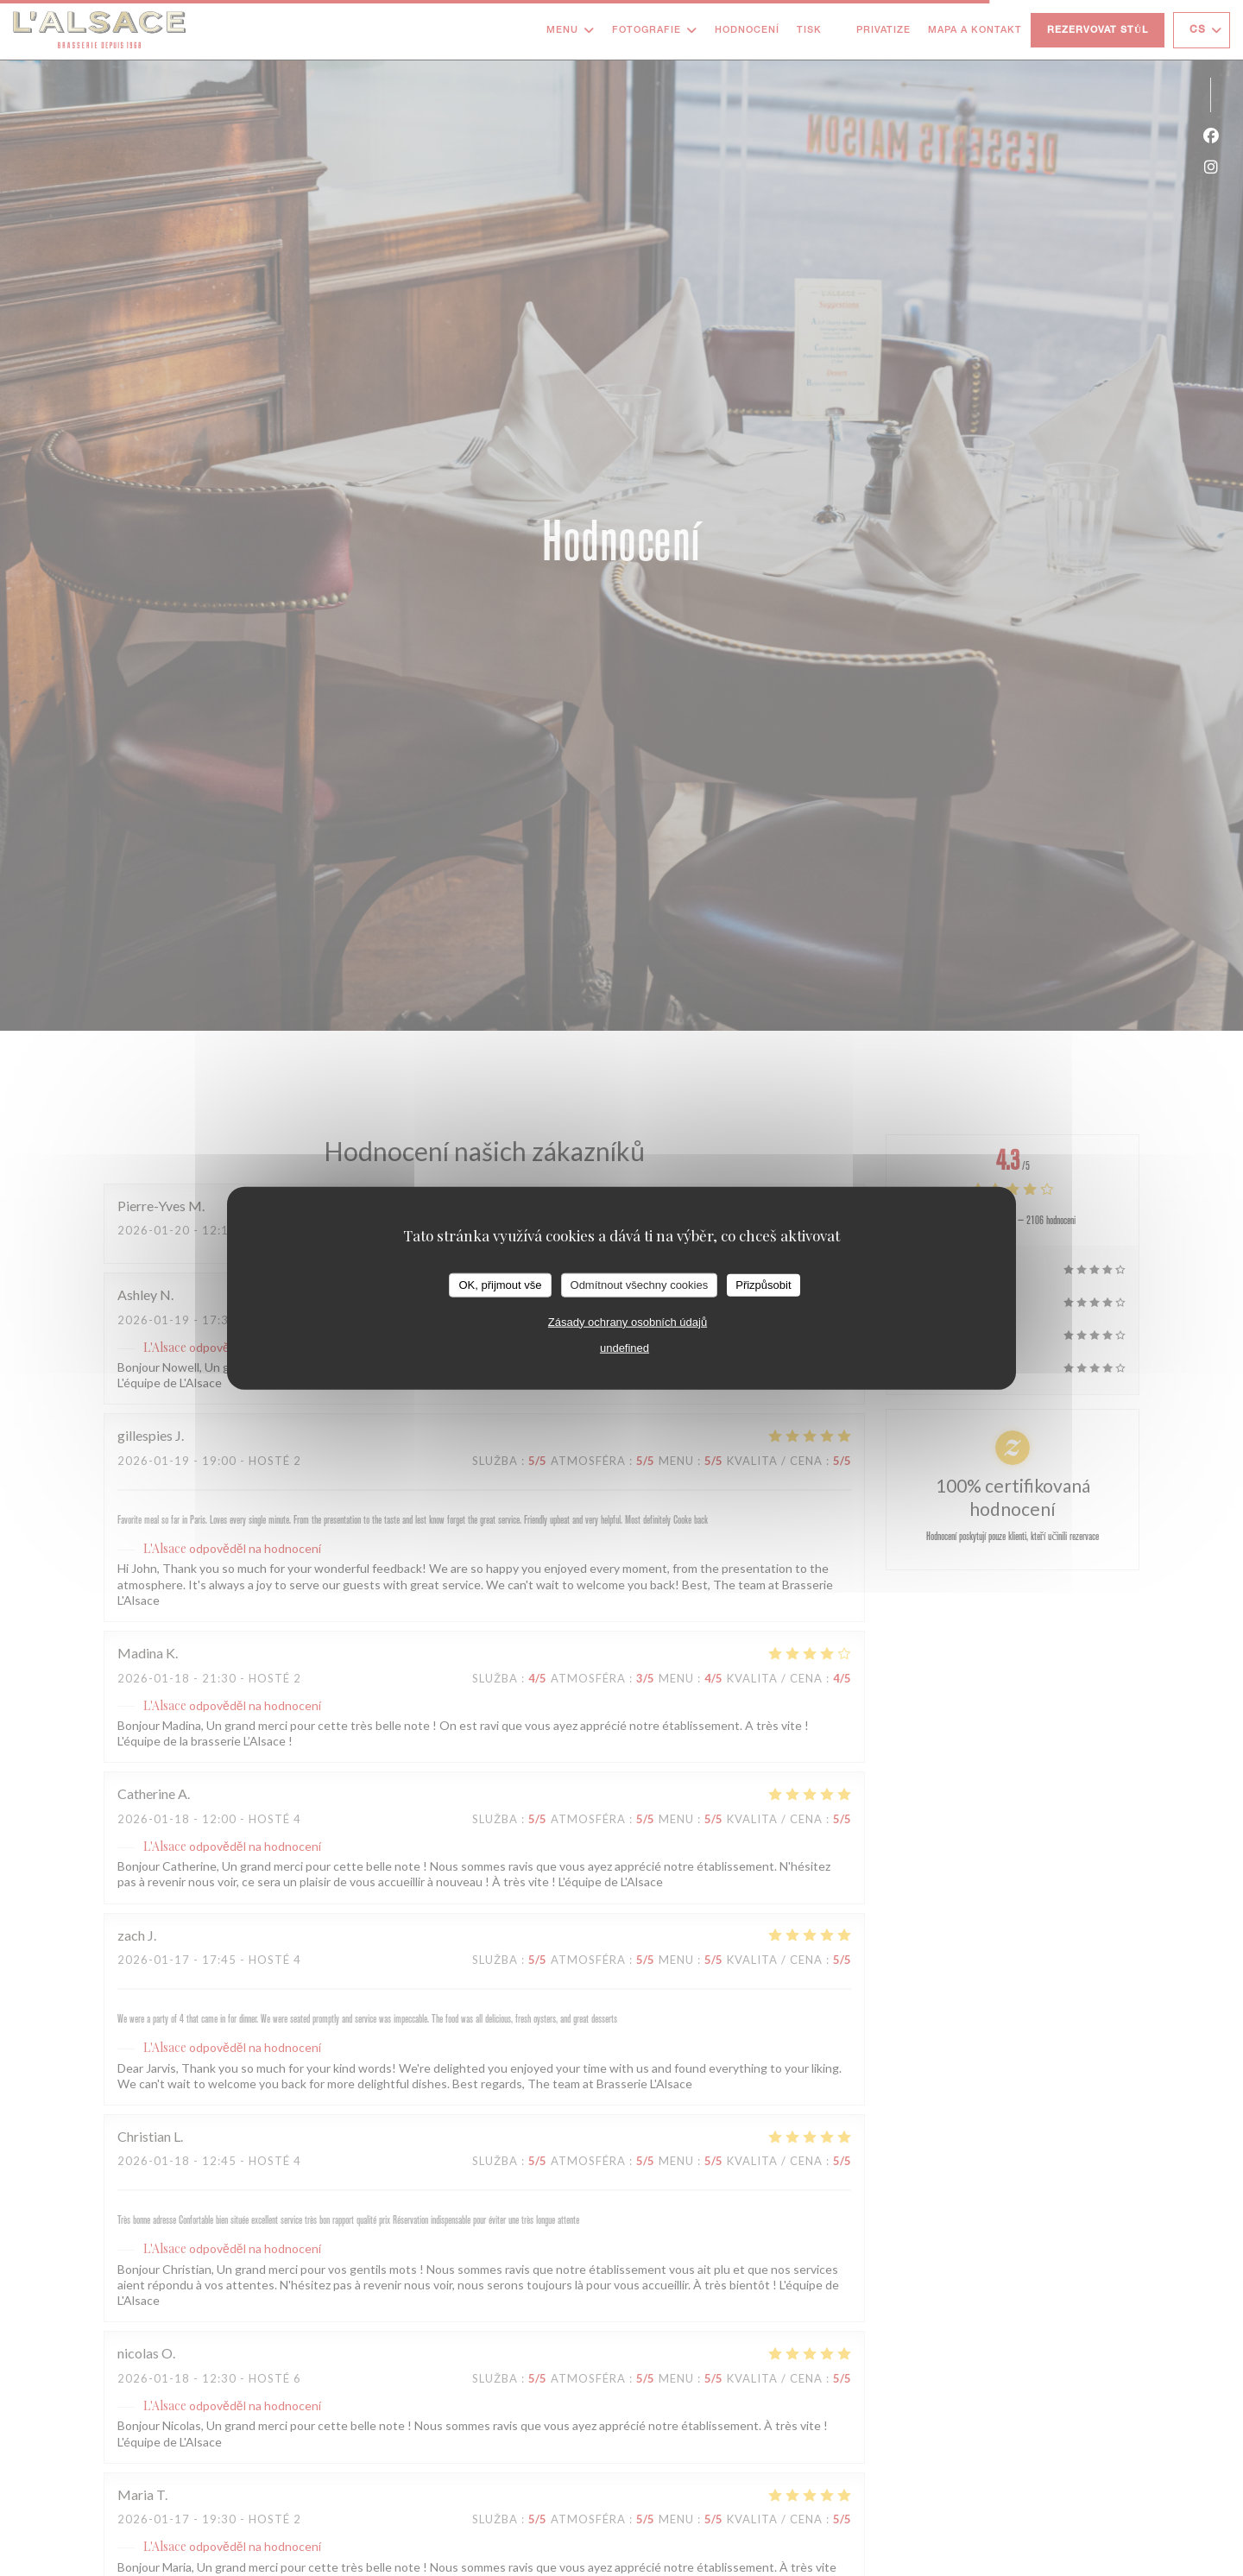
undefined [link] (624, 1347)
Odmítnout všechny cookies (640, 1285)
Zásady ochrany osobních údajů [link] (627, 1321)
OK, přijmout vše (499, 1285)
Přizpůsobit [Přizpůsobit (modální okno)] (763, 1285)
